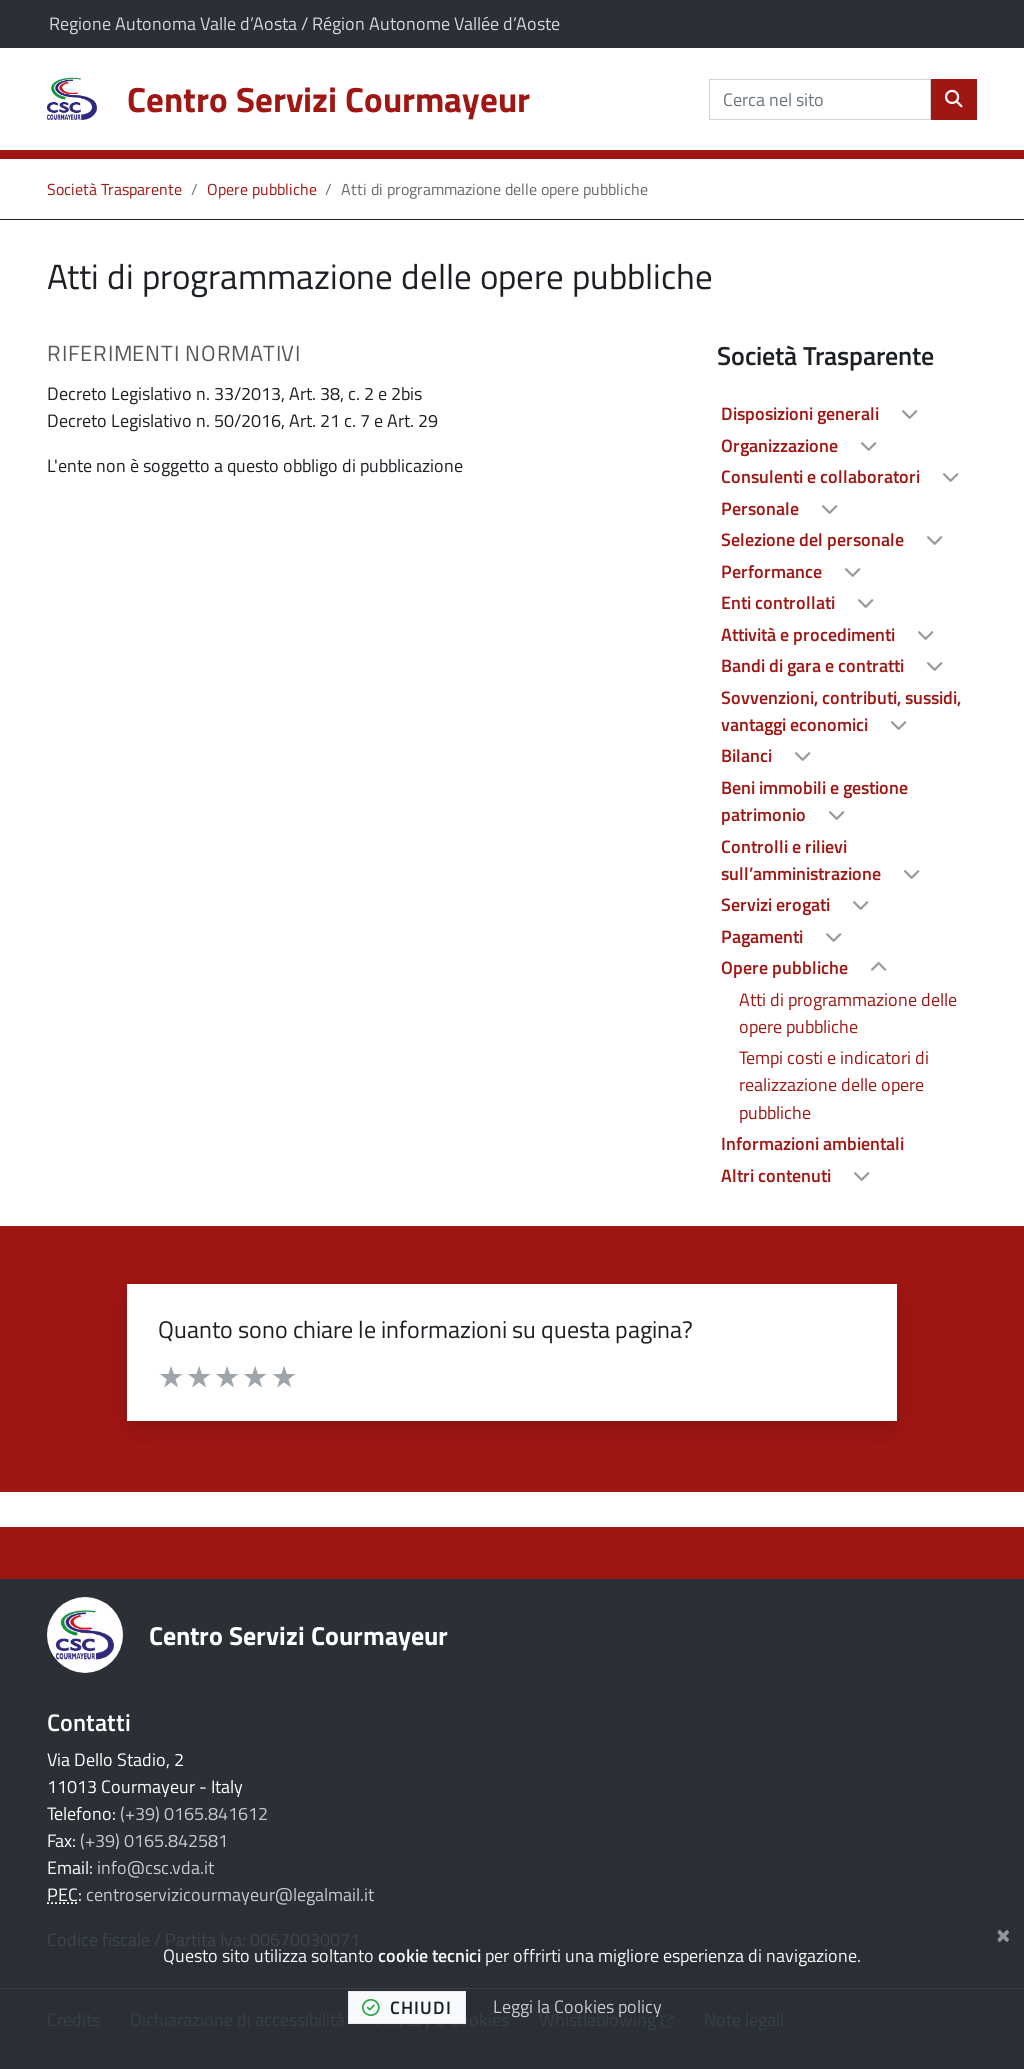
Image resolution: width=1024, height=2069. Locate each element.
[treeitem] (847, 414)
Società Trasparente (114, 189)
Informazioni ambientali (812, 1143)
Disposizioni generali (802, 413)
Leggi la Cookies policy (577, 2006)
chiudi (407, 2007)
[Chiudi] (1003, 1932)
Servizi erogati (777, 904)
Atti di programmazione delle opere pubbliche (848, 1013)
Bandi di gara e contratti (814, 665)
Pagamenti (764, 936)
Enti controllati (780, 602)
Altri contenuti (778, 1175)
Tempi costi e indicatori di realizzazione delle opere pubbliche (834, 1084)
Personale (762, 508)
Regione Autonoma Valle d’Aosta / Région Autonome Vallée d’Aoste (304, 23)
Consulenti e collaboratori (822, 476)
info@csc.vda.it (155, 1867)
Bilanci (748, 755)
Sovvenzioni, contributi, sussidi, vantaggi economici (841, 711)
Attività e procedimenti (810, 634)
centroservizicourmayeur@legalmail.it (230, 1894)
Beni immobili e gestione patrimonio (814, 801)
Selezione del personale (814, 539)
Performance (773, 571)
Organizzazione (781, 445)
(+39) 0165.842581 (154, 1840)
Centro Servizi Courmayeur (298, 1635)
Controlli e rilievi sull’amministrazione (803, 860)
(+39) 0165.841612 (194, 1813)
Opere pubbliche (262, 189)
